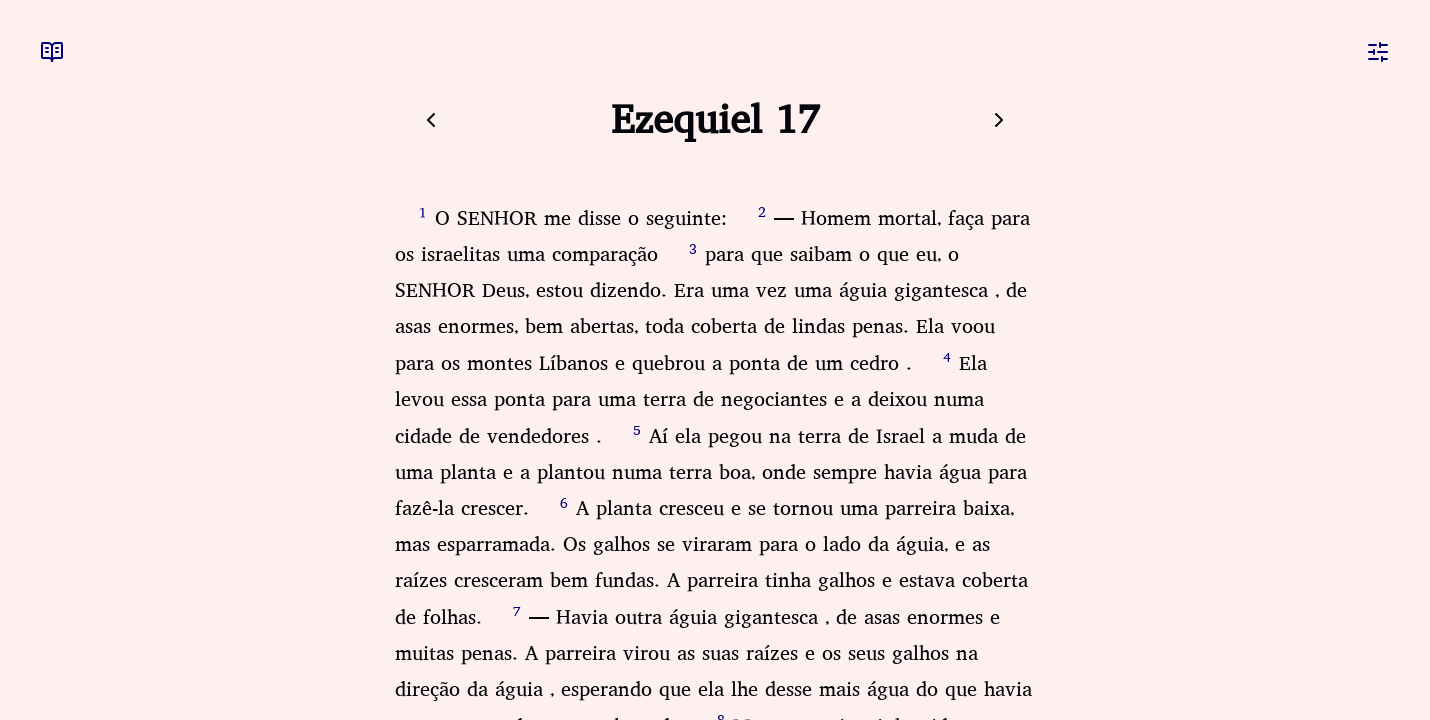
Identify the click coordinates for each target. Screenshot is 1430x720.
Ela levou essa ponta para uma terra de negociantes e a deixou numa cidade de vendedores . (691, 400)
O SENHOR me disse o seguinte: (581, 218)
